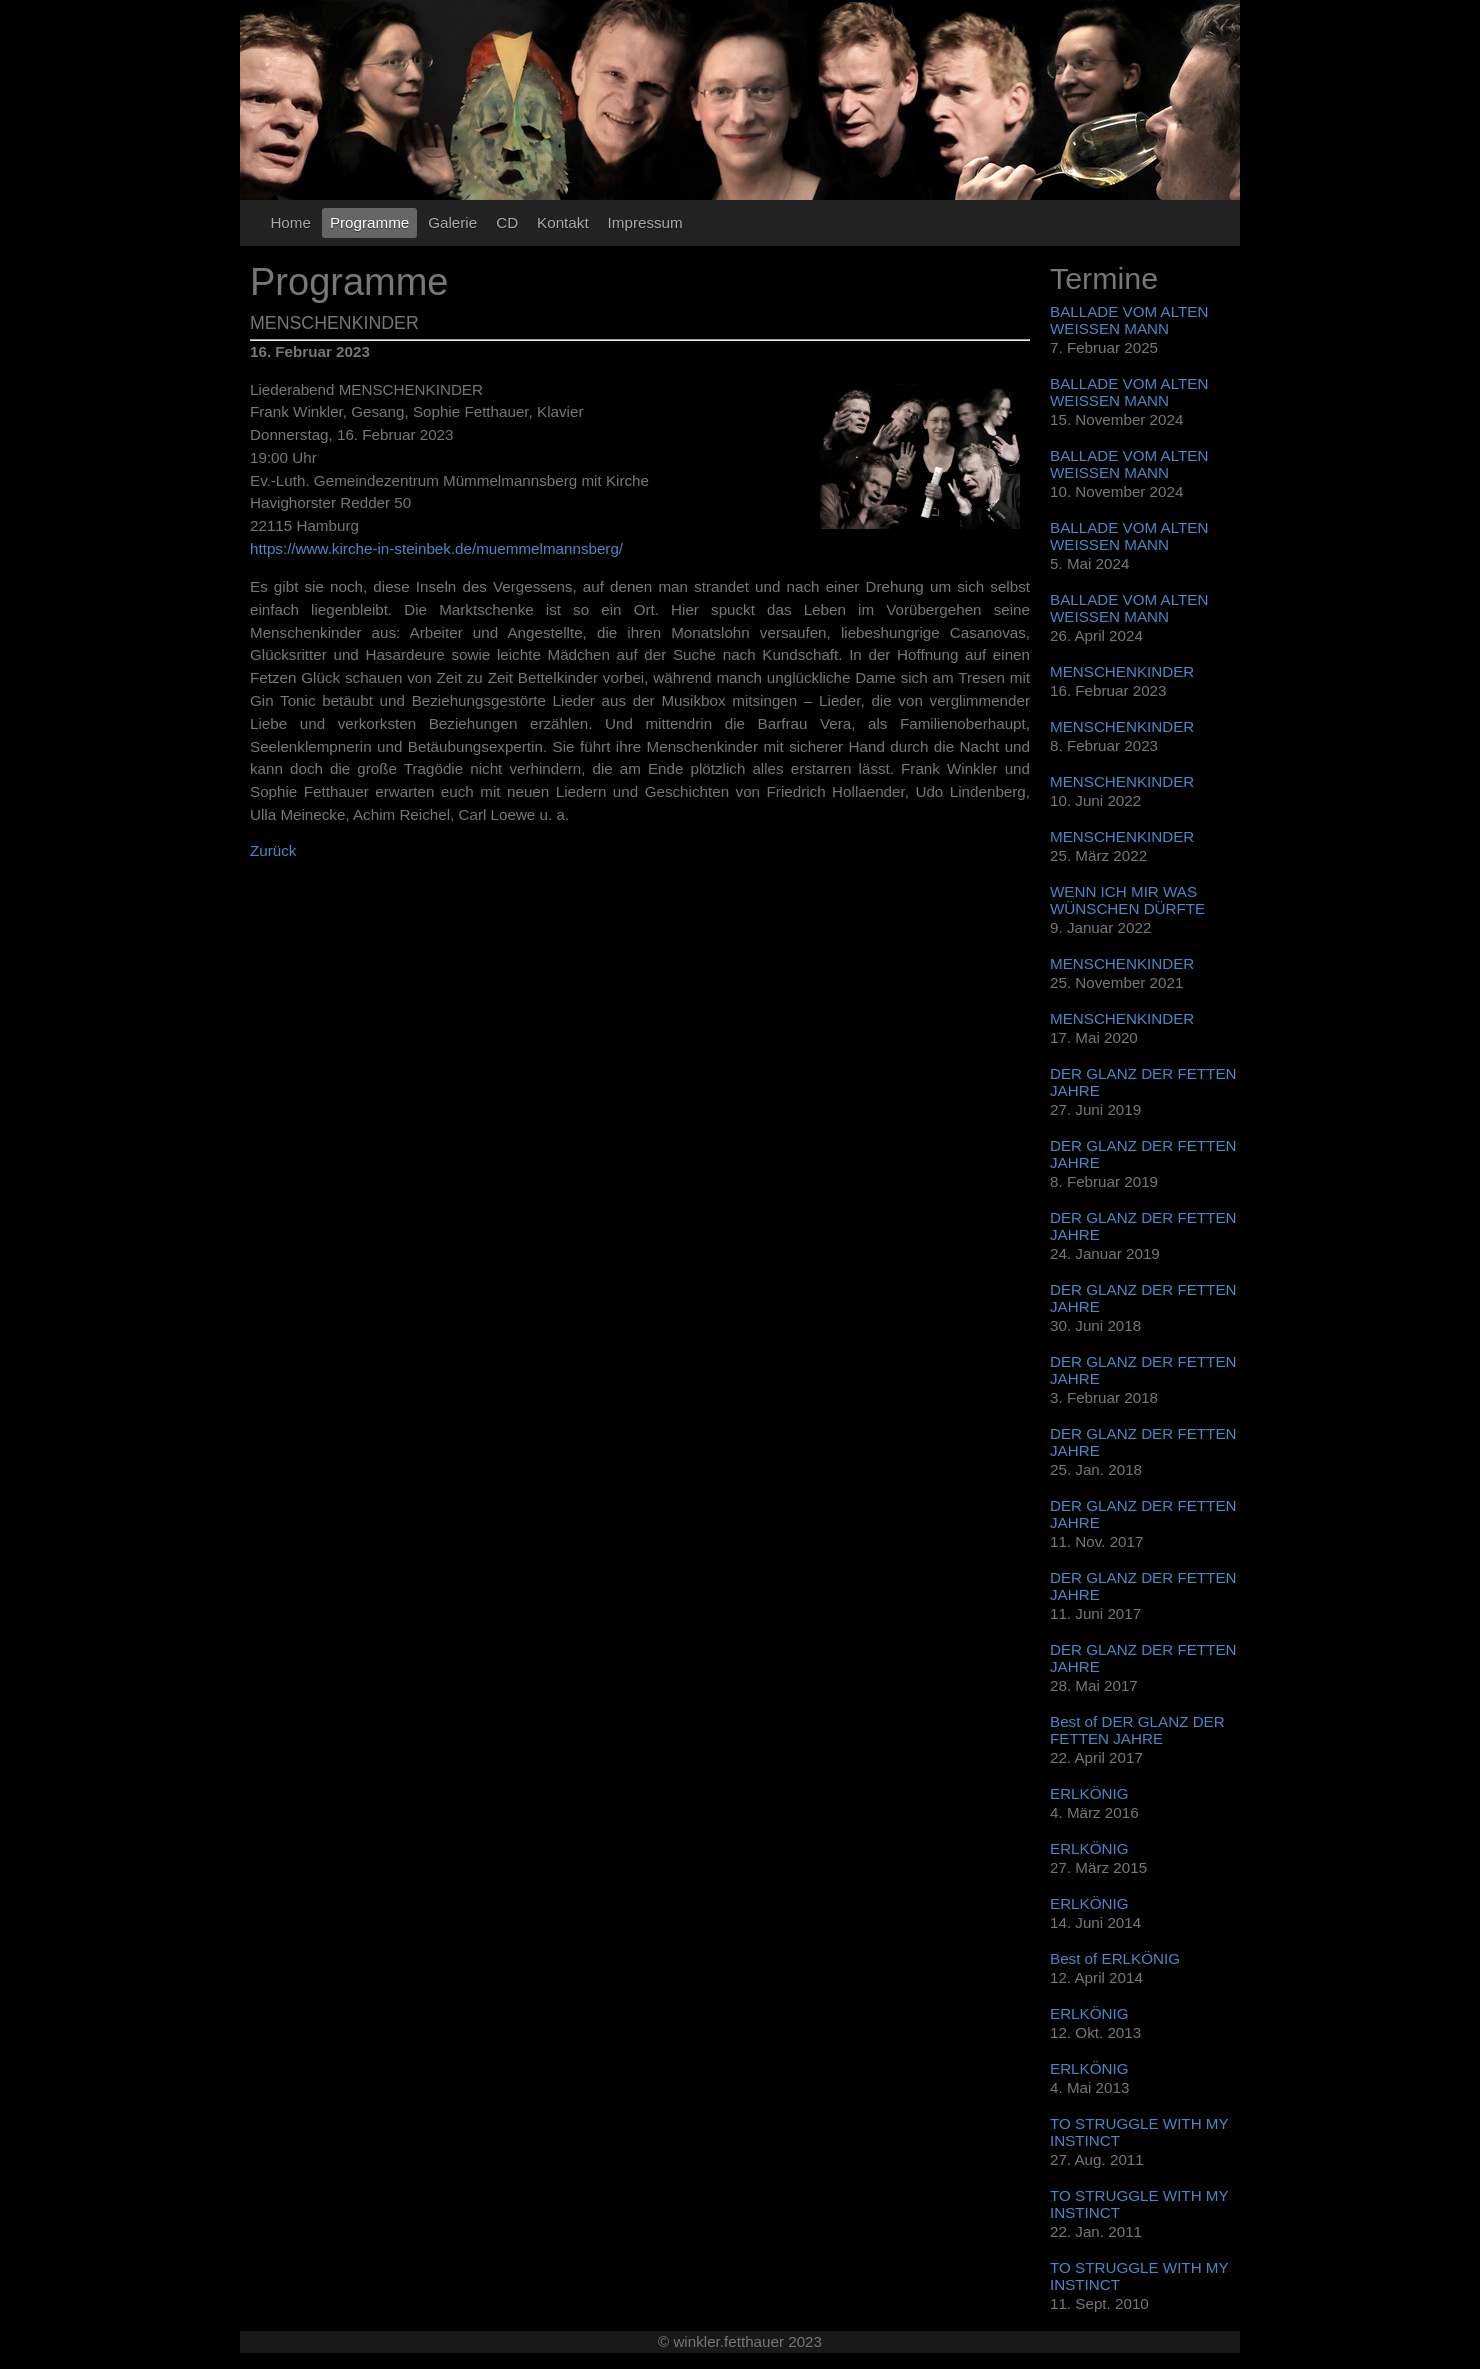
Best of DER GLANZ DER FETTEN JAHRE (1137, 1730)
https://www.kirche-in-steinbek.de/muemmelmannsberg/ (436, 548)
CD (507, 222)
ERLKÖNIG (1089, 1793)
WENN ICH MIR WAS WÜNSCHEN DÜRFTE (1127, 900)
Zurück (273, 850)
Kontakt (563, 222)
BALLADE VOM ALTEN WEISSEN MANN (1129, 320)
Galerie (452, 222)
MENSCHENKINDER (1122, 671)
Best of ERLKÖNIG (1115, 1958)
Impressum (645, 222)
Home (290, 222)
